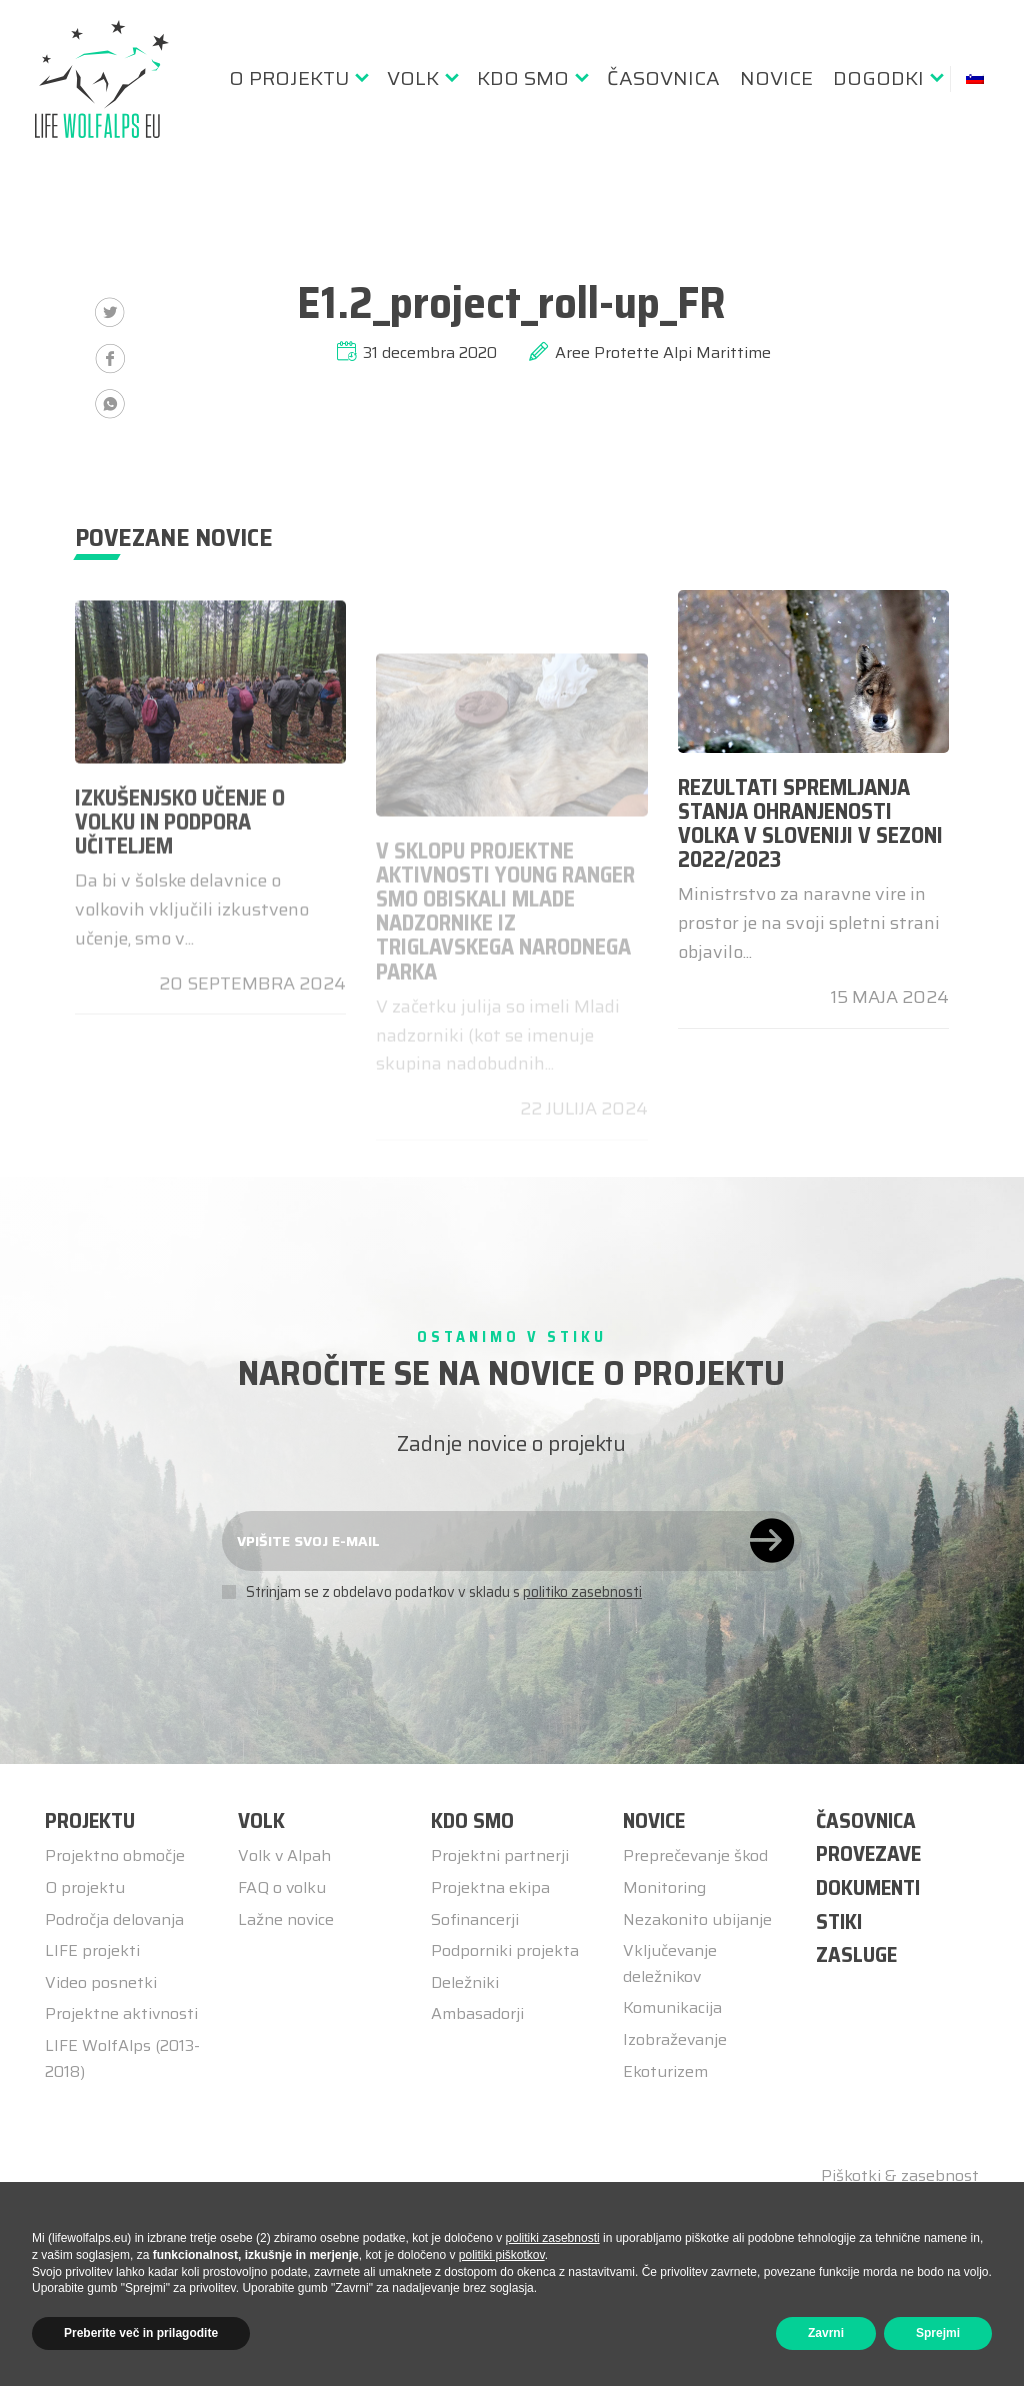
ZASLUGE (856, 1954)
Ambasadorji (477, 2013)
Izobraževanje (675, 2039)
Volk (413, 78)
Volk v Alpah (284, 1855)
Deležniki (465, 1982)
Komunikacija (672, 2007)
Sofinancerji (475, 1919)
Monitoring (664, 1887)
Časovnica (663, 78)
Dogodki (878, 78)
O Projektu (289, 78)
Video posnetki (101, 1982)
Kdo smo (523, 78)
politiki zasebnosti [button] (553, 2238)
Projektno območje (115, 1855)
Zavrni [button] (826, 2333)
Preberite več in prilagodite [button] (141, 2333)
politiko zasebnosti (582, 1592)
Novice (776, 78)
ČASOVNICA (866, 1820)
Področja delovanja (114, 1919)
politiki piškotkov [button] (502, 2255)
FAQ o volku (282, 1887)
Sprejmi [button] (938, 2333)
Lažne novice (286, 1919)
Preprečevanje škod (695, 1855)
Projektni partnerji (500, 1855)
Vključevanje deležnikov (670, 1963)
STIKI (839, 1921)
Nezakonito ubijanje (697, 1919)
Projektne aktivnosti (121, 2013)
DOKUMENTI (868, 1887)
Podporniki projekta (505, 1950)
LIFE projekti (92, 1950)
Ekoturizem (665, 2071)
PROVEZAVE (868, 1853)
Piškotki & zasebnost (900, 2176)
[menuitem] (298, 78)
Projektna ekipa (490, 1887)
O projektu (85, 1887)
